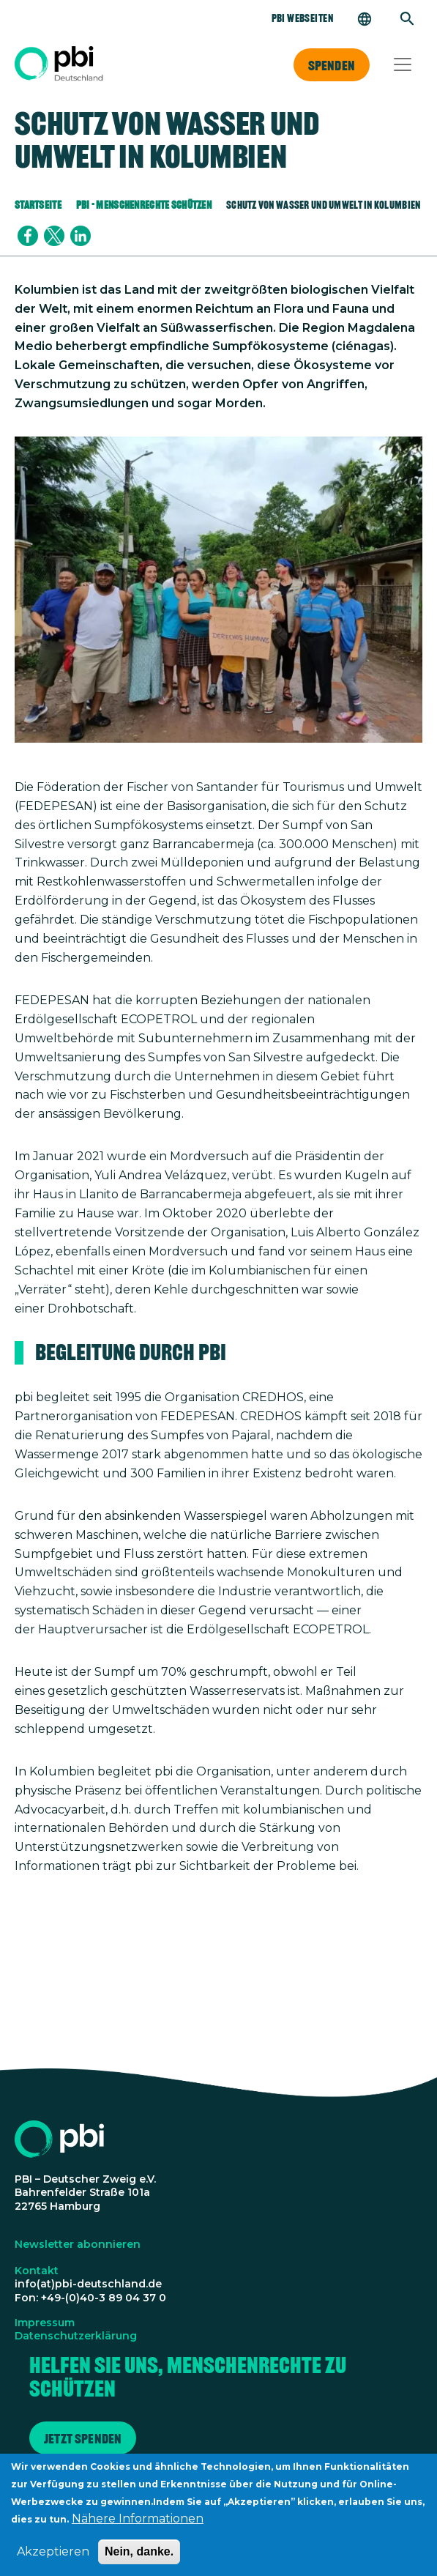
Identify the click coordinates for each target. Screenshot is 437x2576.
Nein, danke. (139, 2559)
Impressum (45, 2322)
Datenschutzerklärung (76, 2335)
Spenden (331, 65)
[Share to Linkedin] (80, 236)
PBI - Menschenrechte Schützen (144, 205)
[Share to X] (54, 236)
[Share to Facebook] (28, 236)
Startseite (38, 205)
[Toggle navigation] (402, 64)
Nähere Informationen (137, 2527)
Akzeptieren (53, 2559)
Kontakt (37, 2270)
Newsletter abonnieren (78, 2244)
